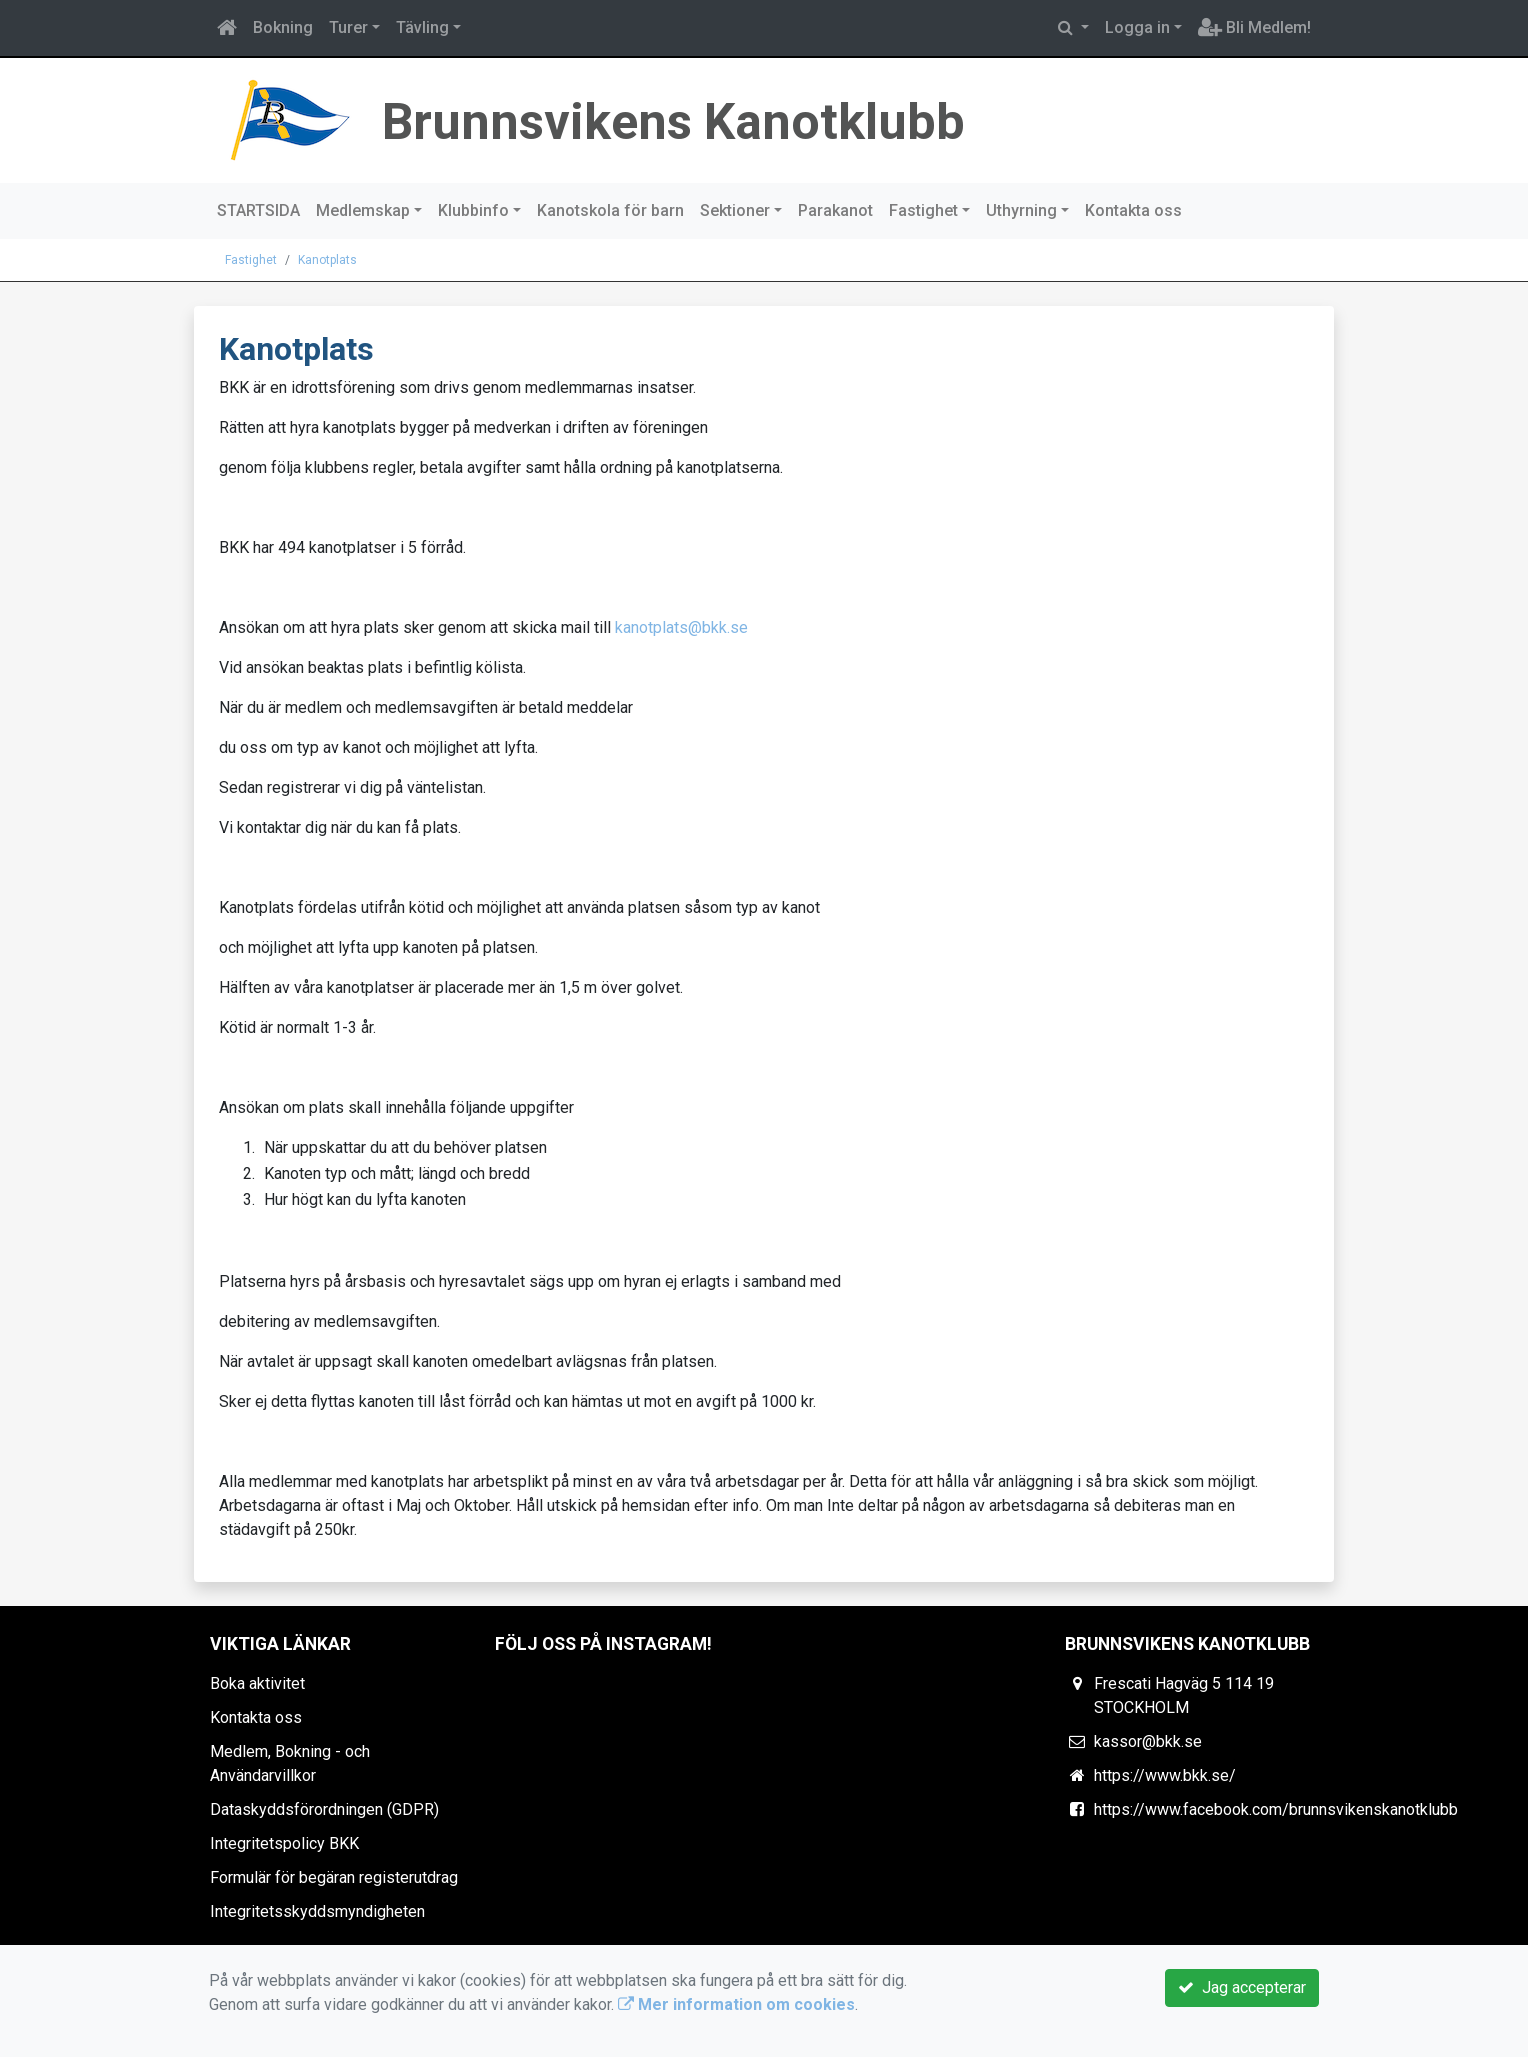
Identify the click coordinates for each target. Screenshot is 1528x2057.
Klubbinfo (473, 210)
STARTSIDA (258, 210)
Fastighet (923, 210)
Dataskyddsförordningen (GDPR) (324, 1809)
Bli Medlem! (1254, 27)
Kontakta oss (1133, 210)
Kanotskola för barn (610, 210)
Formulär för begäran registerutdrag (334, 1877)
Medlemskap (363, 210)
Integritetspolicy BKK (284, 1843)
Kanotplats (327, 260)
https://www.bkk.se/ (1165, 1775)
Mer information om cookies (736, 2004)
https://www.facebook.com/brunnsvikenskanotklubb (1276, 1809)
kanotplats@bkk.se (681, 627)
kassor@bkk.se (1148, 1741)
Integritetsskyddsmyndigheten (317, 1911)
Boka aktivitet (257, 1683)
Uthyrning (1021, 210)
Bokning (283, 27)
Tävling (422, 27)
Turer (348, 27)
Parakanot (835, 210)
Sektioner (735, 210)
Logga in (1137, 27)
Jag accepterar (1242, 1987)
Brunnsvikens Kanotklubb (731, 118)
